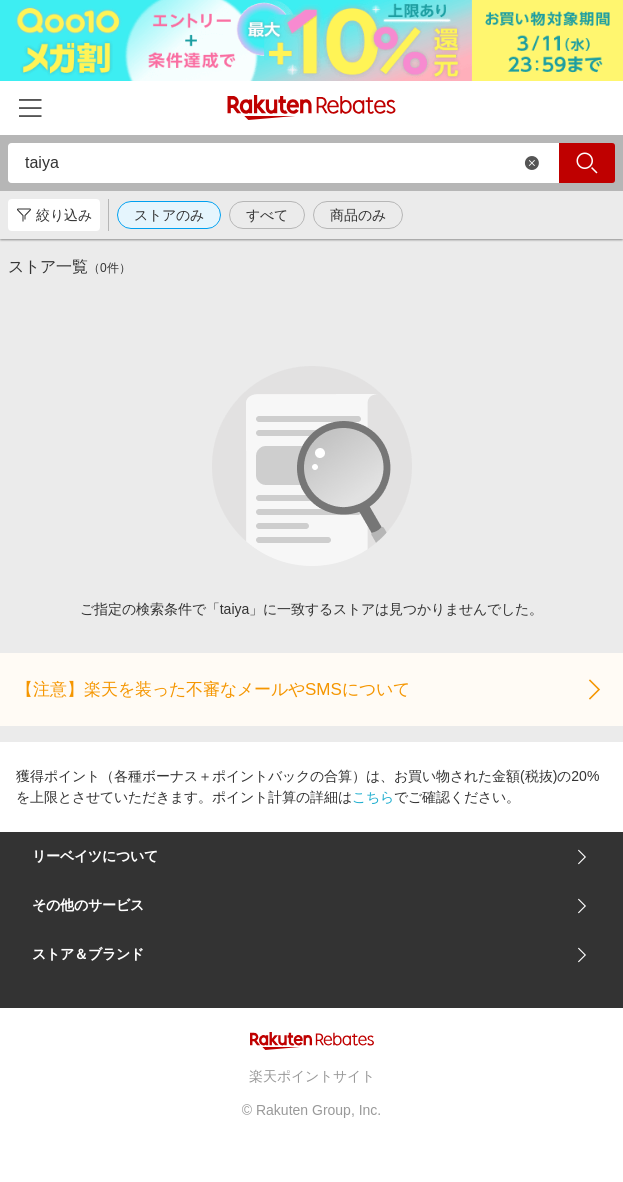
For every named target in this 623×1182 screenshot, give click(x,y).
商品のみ (358, 215)
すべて (267, 215)
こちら (373, 797)
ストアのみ (169, 215)
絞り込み (54, 215)
